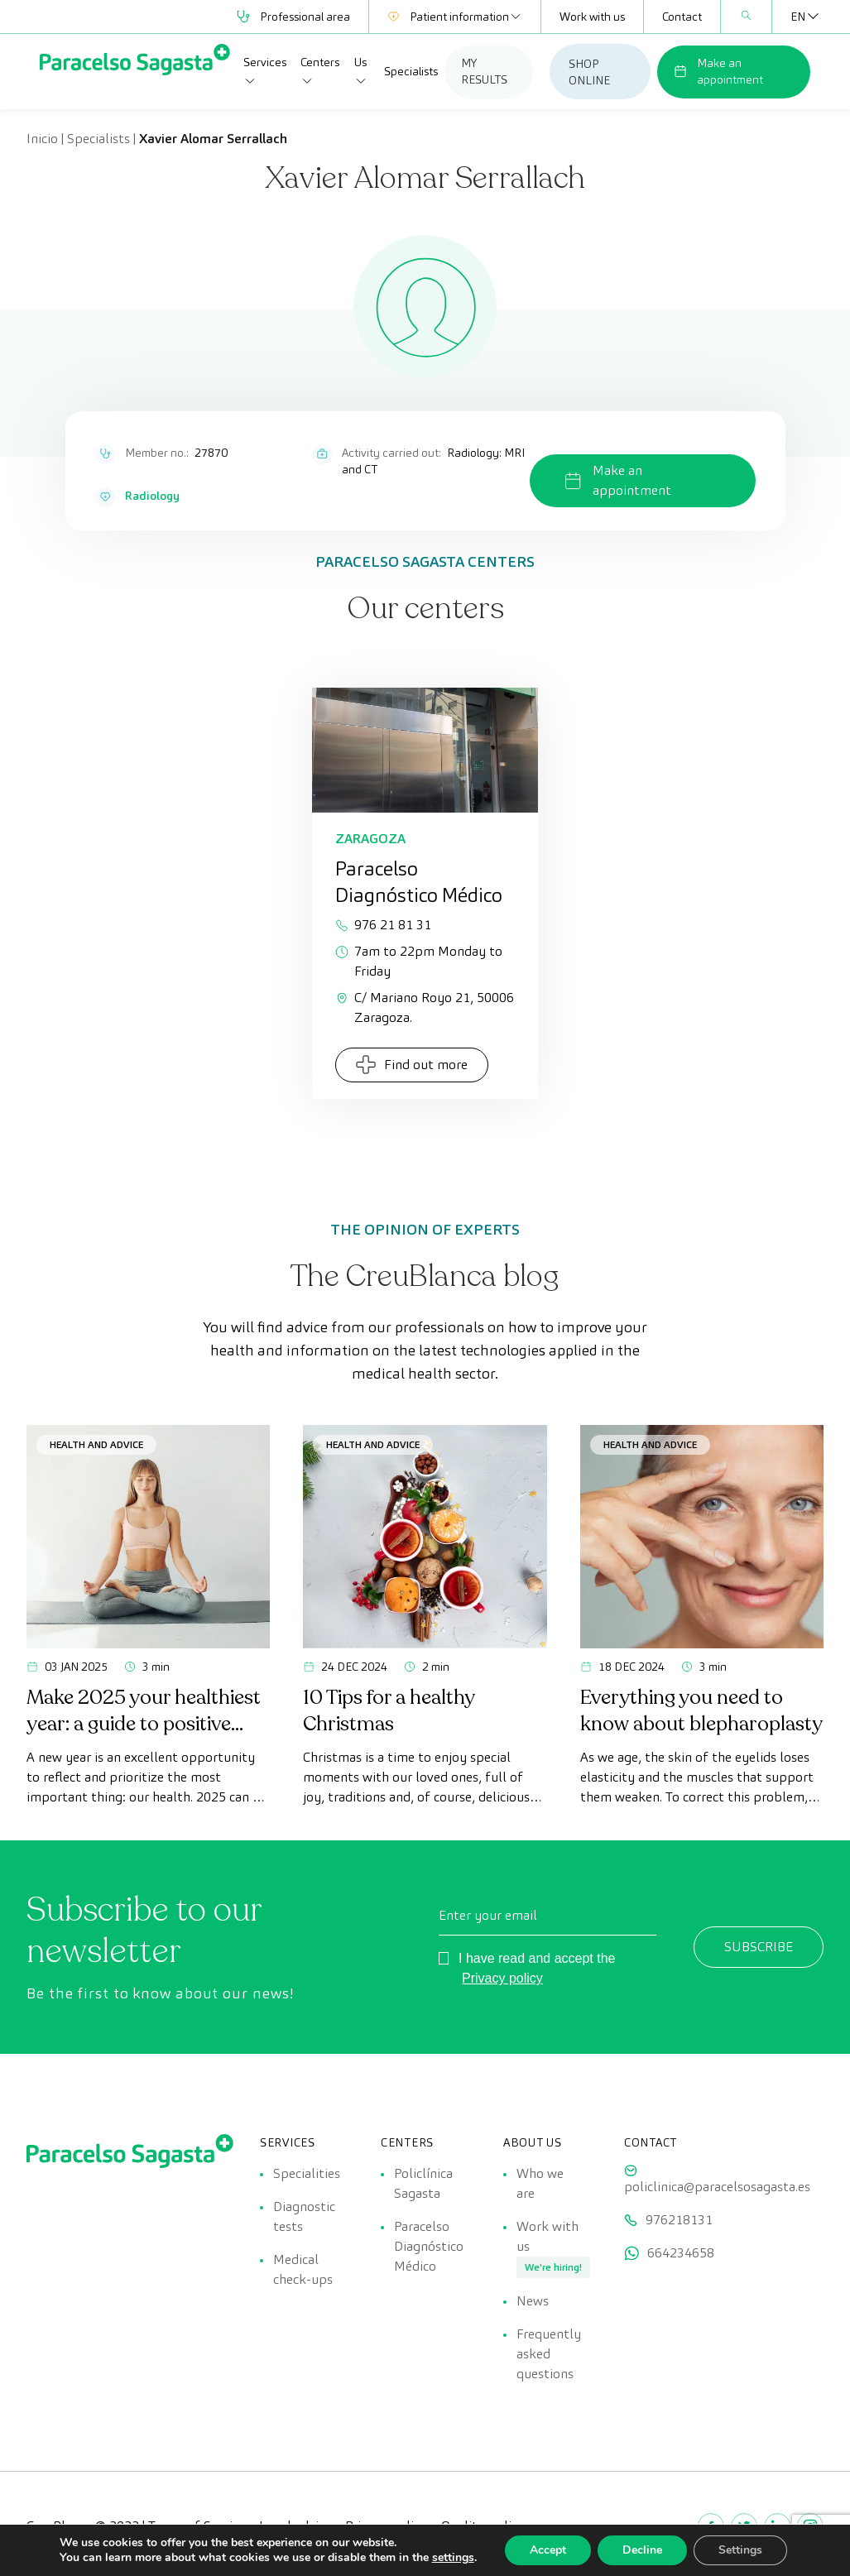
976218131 (679, 2219)
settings (453, 2557)
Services (264, 71)
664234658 (680, 2253)
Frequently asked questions (548, 2353)
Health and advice (96, 1444)
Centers (319, 71)
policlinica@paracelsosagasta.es (717, 2186)
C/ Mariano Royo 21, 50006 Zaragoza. (424, 1007)
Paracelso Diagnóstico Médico (428, 2246)
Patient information (454, 16)
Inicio (42, 138)
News (532, 2301)
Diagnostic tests (304, 2216)
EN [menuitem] (797, 16)
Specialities (306, 2173)
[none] (798, 16)
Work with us (592, 16)
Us (360, 71)
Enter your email (488, 1915)
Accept (548, 2550)
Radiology (152, 495)
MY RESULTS (484, 71)
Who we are (540, 2183)
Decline (642, 2550)
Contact (682, 16)
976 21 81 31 (383, 924)
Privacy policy (502, 1978)
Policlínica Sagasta (423, 2183)
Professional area (293, 16)
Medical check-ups (303, 2269)
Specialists (411, 71)
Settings (740, 2550)
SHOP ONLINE (589, 72)
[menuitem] (798, 16)
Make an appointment (718, 71)
